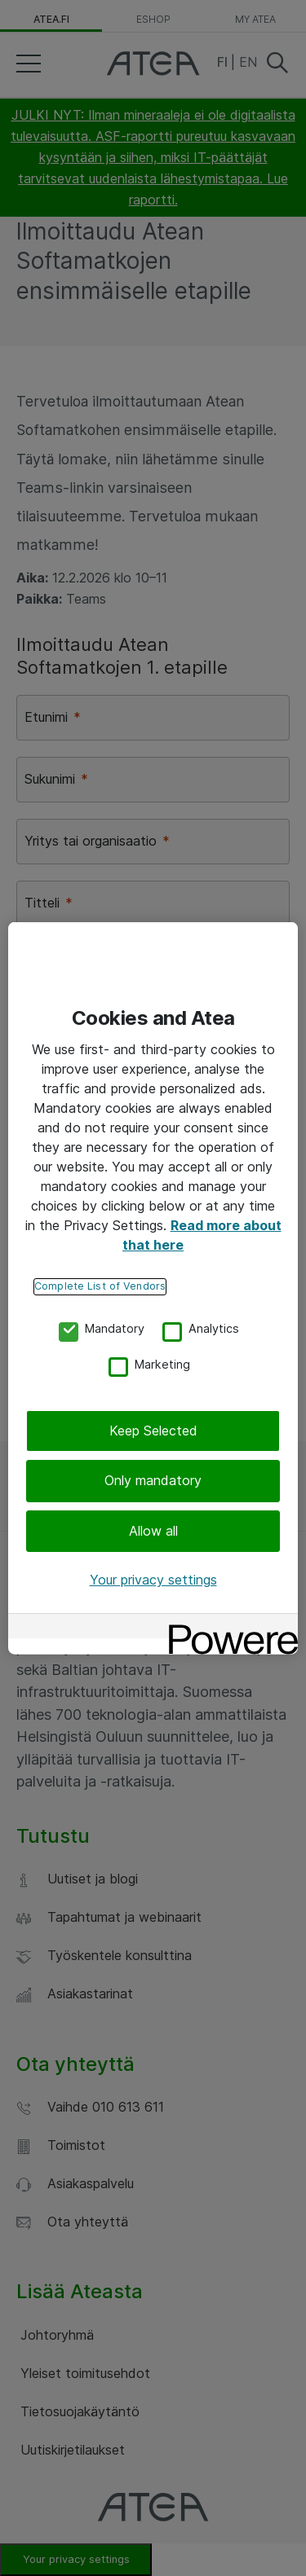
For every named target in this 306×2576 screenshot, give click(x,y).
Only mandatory (153, 1480)
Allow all (153, 1531)
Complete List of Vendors (100, 1286)
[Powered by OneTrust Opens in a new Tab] (228, 1627)
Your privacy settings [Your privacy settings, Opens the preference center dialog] (153, 1580)
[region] (153, 1288)
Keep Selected (153, 1430)
